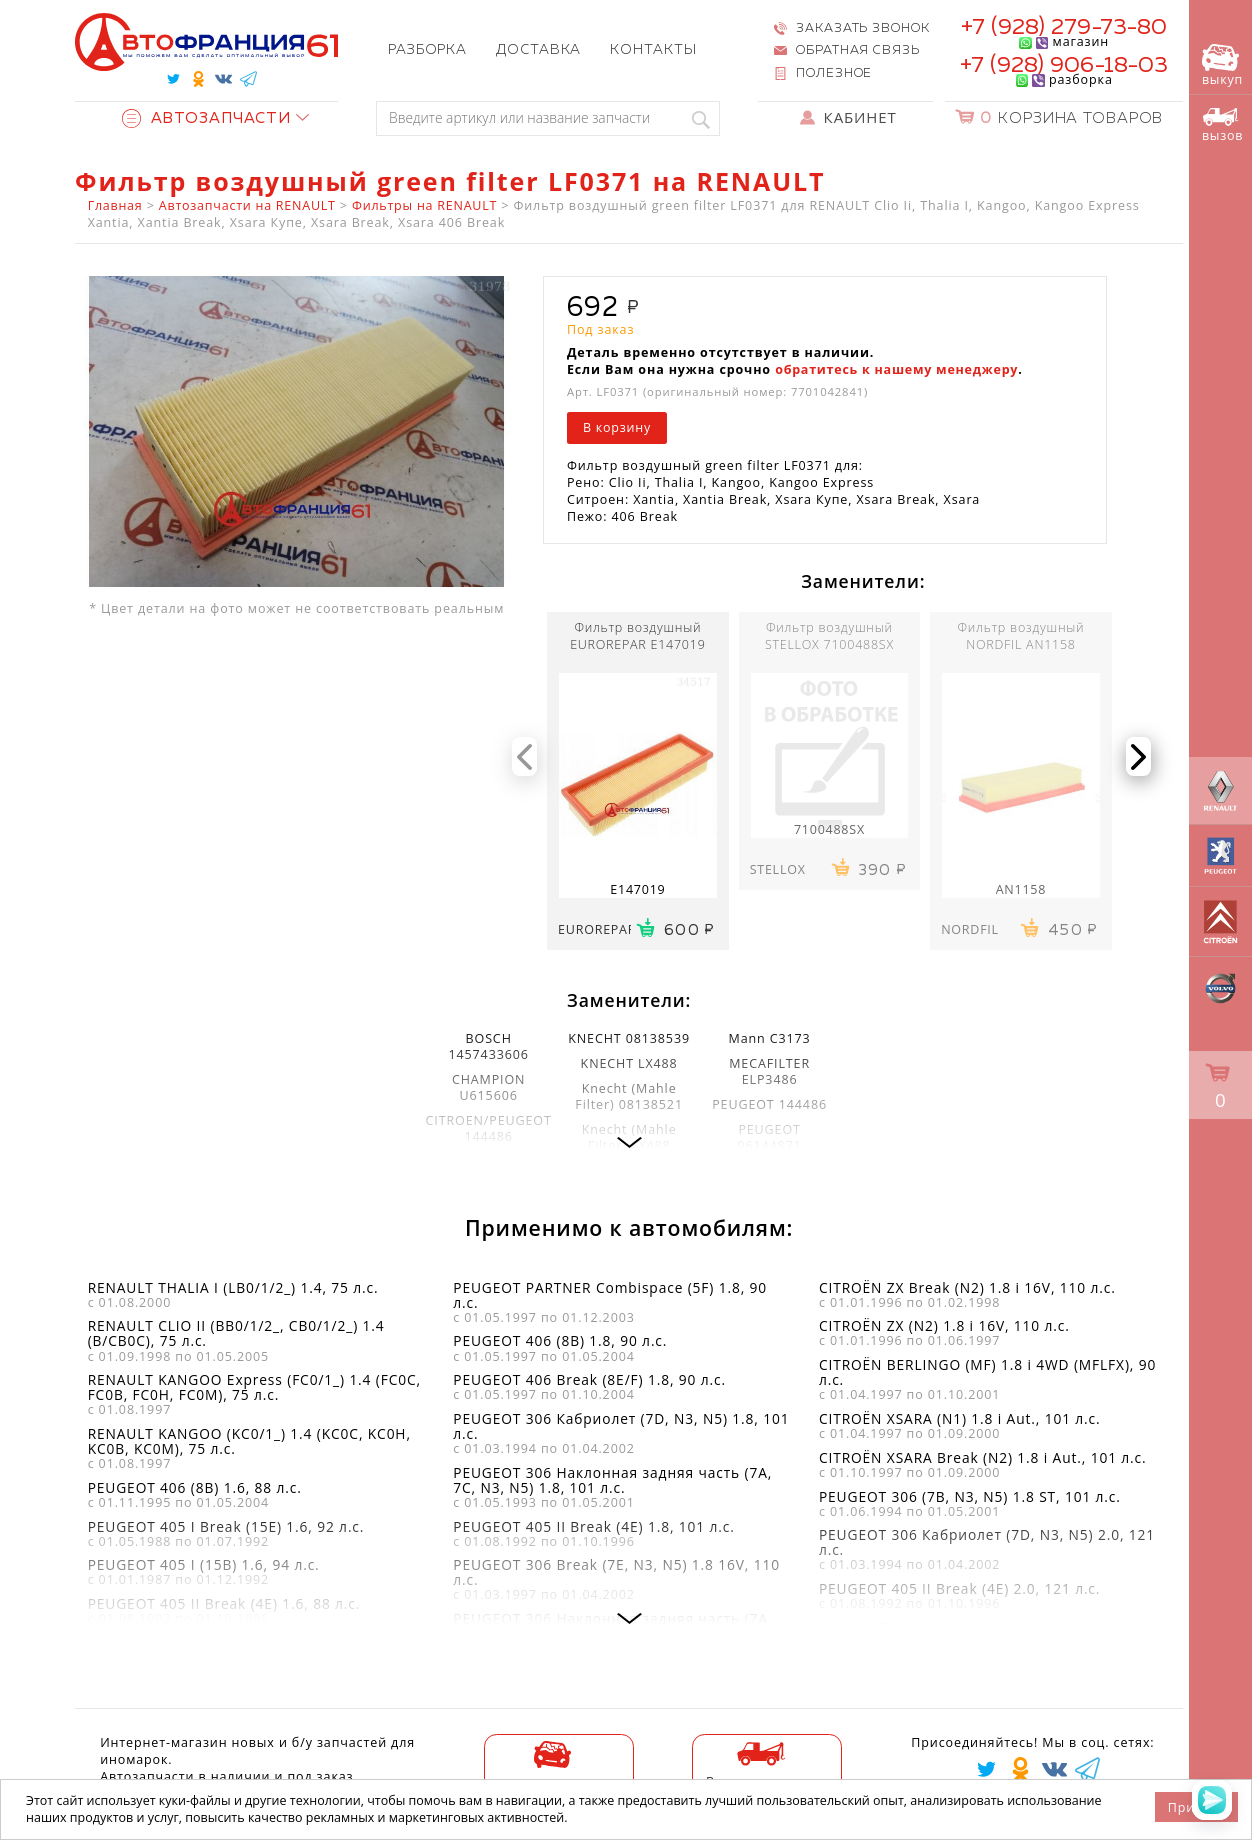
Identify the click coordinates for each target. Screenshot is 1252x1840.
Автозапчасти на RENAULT (247, 205)
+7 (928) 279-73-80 (1064, 27)
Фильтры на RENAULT (424, 205)
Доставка (538, 50)
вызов (1222, 125)
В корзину (617, 427)
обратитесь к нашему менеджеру (896, 369)
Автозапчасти (206, 118)
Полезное (834, 73)
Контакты (653, 50)
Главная (115, 205)
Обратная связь (857, 50)
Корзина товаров (1071, 118)
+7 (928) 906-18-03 (1064, 65)
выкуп (1222, 66)
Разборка (427, 50)
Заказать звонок (862, 28)
